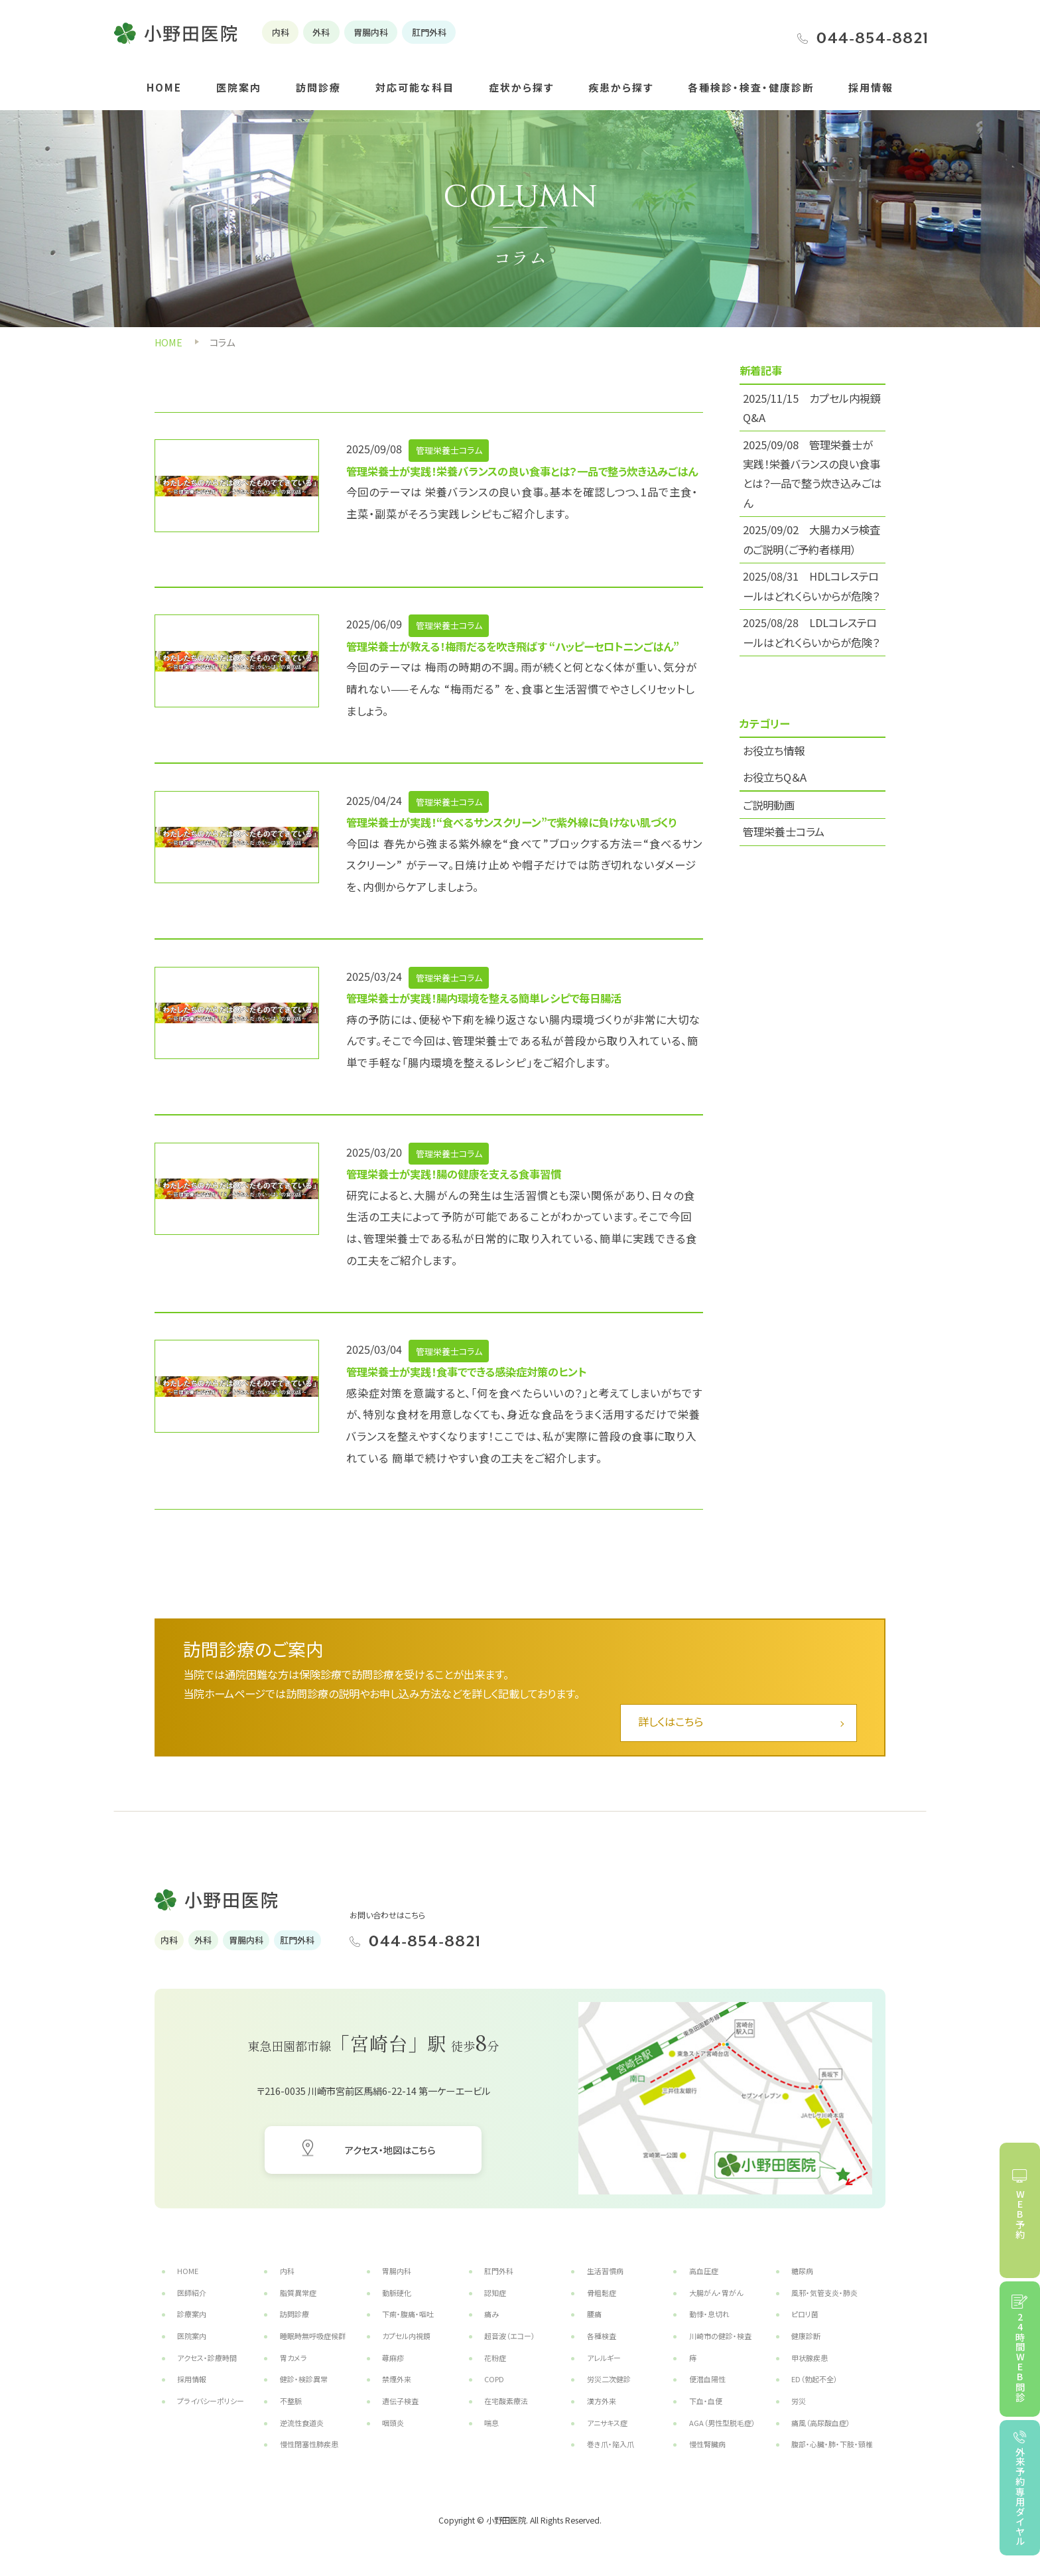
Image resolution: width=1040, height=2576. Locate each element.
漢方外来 (601, 2401)
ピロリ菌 (804, 2314)
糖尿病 (802, 2270)
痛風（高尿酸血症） (820, 2422)
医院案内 (238, 87)
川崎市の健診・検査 (720, 2335)
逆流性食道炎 (302, 2422)
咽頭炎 (393, 2422)
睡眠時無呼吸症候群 (313, 2335)
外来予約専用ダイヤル (1020, 2496)
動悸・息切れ (709, 2314)
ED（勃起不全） (814, 2379)
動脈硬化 (396, 2292)
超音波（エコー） (509, 2335)
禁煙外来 (396, 2379)
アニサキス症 (607, 2422)
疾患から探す (620, 87)
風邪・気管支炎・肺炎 (824, 2292)
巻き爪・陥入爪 (610, 2444)
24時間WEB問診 (1020, 2357)
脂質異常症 (298, 2292)
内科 (287, 2270)
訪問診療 (318, 87)
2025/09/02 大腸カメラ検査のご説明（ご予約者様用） (811, 539)
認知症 (495, 2292)
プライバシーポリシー (210, 2401)
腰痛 (594, 2314)
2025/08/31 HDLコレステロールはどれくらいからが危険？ (811, 585)
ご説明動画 (769, 805)
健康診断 (805, 2335)
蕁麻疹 (393, 2357)
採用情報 (870, 87)
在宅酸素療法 (506, 2401)
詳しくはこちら (670, 1721)
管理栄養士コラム (783, 831)
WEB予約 (1020, 2215)
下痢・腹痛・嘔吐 (408, 2314)
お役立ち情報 (774, 750)
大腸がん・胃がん (716, 2292)
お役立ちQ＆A (775, 777)
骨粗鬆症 (601, 2292)
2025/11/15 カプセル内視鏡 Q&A (812, 407)
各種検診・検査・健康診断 (751, 87)
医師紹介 (191, 2292)
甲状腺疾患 (809, 2357)
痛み (491, 2314)
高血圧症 (703, 2270)
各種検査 (601, 2335)
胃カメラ (293, 2357)
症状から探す (521, 87)
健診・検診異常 (304, 2379)
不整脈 (291, 2401)
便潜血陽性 (707, 2379)
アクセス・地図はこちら (390, 2150)
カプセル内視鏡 (406, 2335)
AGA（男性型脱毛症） (722, 2422)
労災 (798, 2401)
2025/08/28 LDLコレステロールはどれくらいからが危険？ (811, 632)
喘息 (491, 2422)
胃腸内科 (396, 2270)
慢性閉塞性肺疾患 (309, 2444)
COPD (494, 2379)
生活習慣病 (605, 2270)
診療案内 (191, 2314)
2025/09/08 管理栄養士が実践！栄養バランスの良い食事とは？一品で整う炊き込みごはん (812, 474)
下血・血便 (705, 2401)
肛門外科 (498, 2270)
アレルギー (604, 2357)
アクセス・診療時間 (207, 2357)
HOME (164, 87)
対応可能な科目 (414, 87)
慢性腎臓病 (707, 2444)
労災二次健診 (609, 2379)
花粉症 (495, 2357)
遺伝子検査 (400, 2401)
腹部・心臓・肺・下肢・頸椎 (832, 2444)
